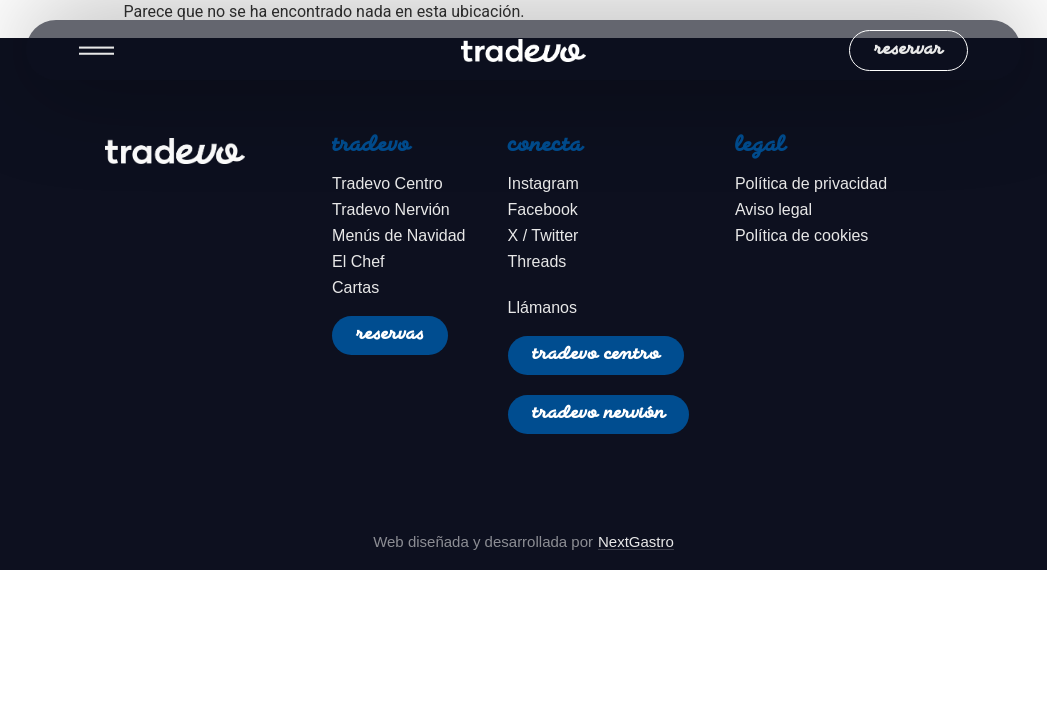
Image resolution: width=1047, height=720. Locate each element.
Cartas (355, 287)
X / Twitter (543, 235)
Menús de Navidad (398, 235)
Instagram (543, 183)
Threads (537, 261)
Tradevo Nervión (391, 209)
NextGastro (636, 541)
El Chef (358, 261)
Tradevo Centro (387, 183)
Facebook (543, 209)
